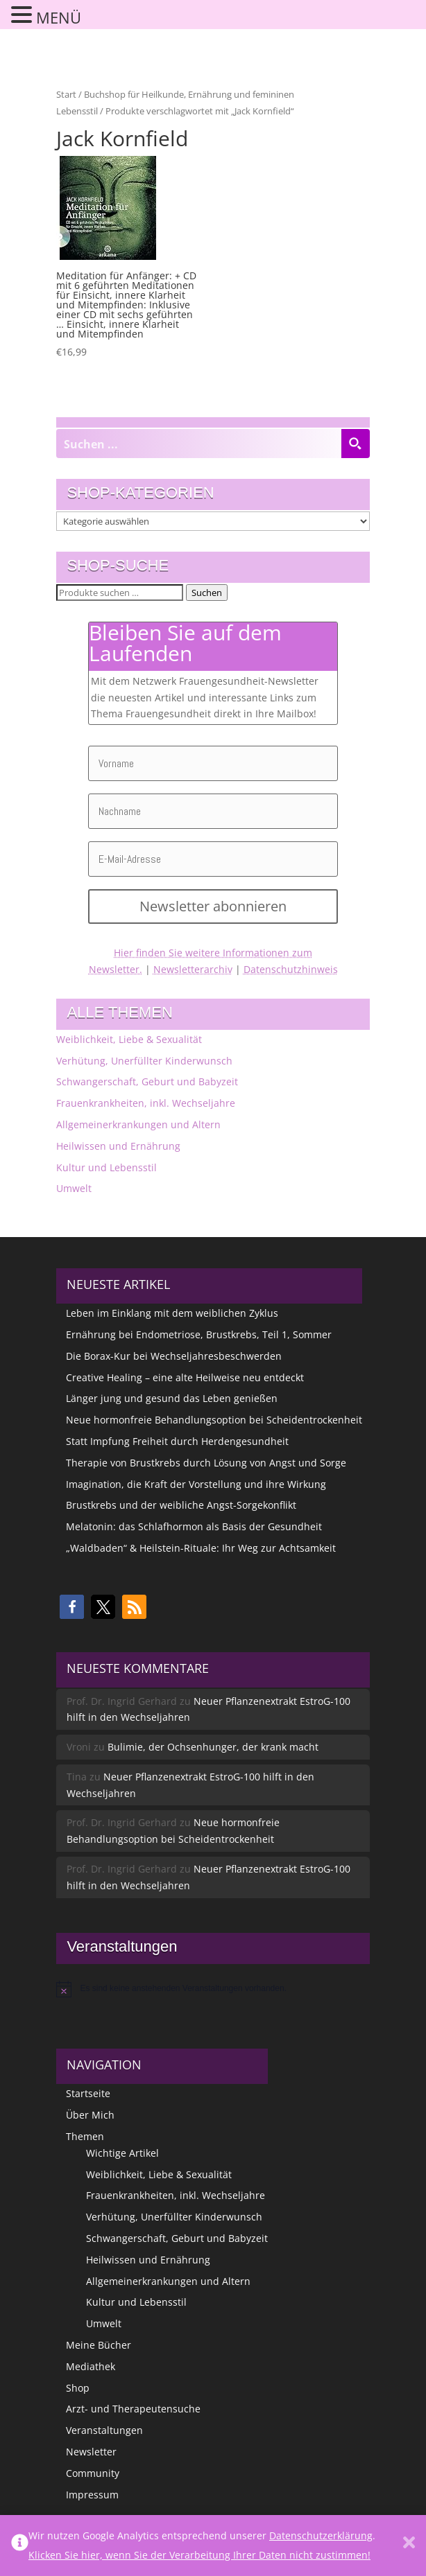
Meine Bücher (98, 2344)
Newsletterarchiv (192, 969)
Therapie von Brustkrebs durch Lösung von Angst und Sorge (206, 1462)
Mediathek (90, 2366)
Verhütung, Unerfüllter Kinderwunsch (144, 1060)
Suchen (206, 592)
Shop (78, 2387)
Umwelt (74, 1188)
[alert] (212, 1989)
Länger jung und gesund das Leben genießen (172, 1398)
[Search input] (199, 443)
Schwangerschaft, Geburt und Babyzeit (147, 1081)
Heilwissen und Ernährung (118, 1146)
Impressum (92, 2494)
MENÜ (58, 17)
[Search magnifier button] (355, 443)
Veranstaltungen (104, 2430)
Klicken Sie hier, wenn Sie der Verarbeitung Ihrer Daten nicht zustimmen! (199, 2554)
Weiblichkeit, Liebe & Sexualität (129, 1039)
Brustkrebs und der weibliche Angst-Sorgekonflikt (181, 1505)
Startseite (88, 2093)
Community (92, 2473)
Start (66, 94)
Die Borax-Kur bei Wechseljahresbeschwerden (174, 1356)
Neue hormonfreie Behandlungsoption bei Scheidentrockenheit (214, 1419)
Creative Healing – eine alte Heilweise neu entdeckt (185, 1377)
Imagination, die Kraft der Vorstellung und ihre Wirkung (196, 1484)
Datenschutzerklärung (321, 2535)
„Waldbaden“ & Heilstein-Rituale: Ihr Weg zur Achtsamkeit (201, 1547)
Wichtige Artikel (122, 2152)
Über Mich (90, 2114)
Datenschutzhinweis (291, 969)
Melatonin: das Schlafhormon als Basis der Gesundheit (194, 1526)
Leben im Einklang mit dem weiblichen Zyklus (172, 1313)
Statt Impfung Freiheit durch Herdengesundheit (177, 1441)
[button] (72, 1607)
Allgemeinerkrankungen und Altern (138, 1124)
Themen (85, 2136)
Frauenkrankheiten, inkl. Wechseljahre (145, 1103)
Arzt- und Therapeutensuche (133, 2408)
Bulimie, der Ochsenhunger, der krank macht (213, 1746)
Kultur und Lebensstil (106, 1167)
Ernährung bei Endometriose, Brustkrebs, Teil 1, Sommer (199, 1334)
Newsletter (91, 2451)
